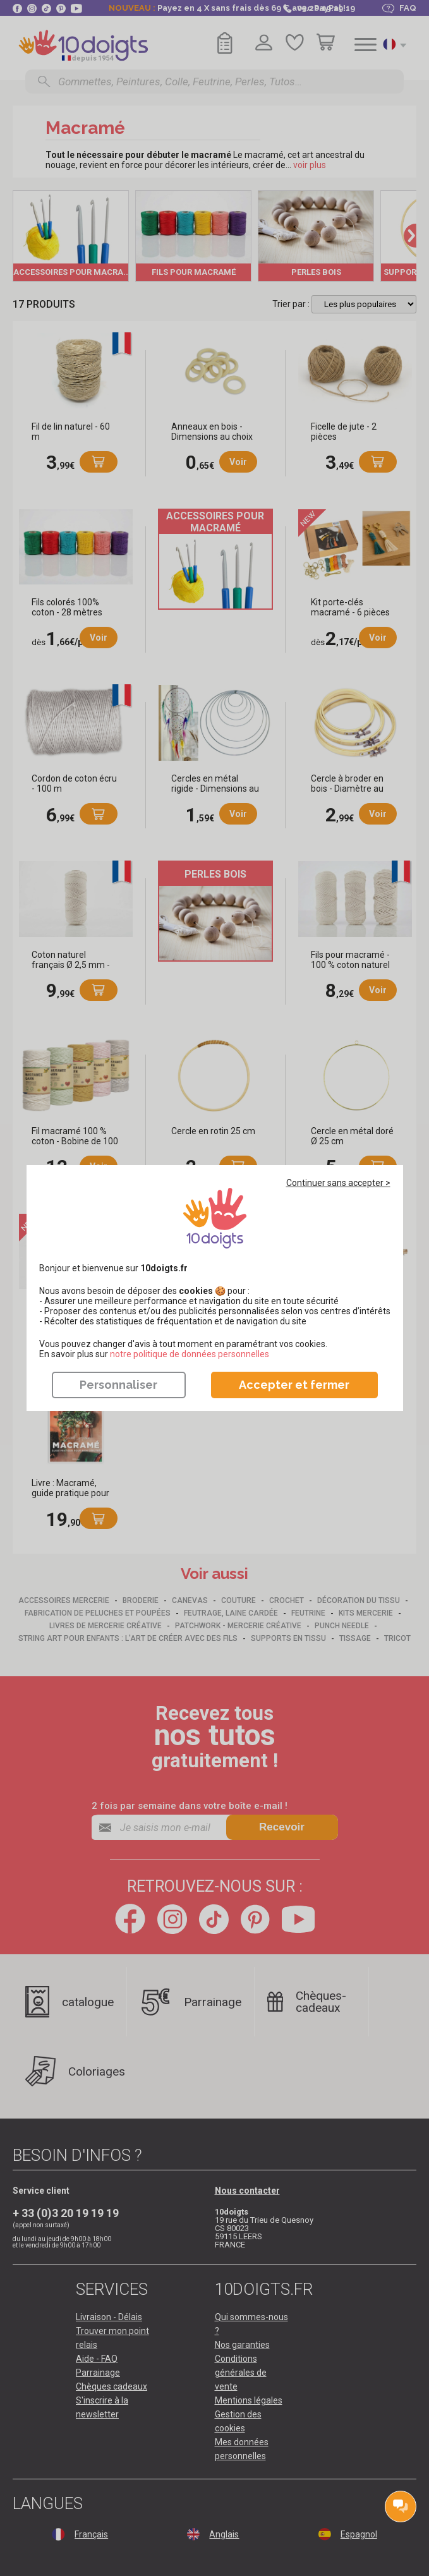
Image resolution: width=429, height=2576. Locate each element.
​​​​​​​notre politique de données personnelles (189, 1354)
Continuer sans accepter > (338, 1183)
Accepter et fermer (294, 1384)
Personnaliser (118, 1384)
